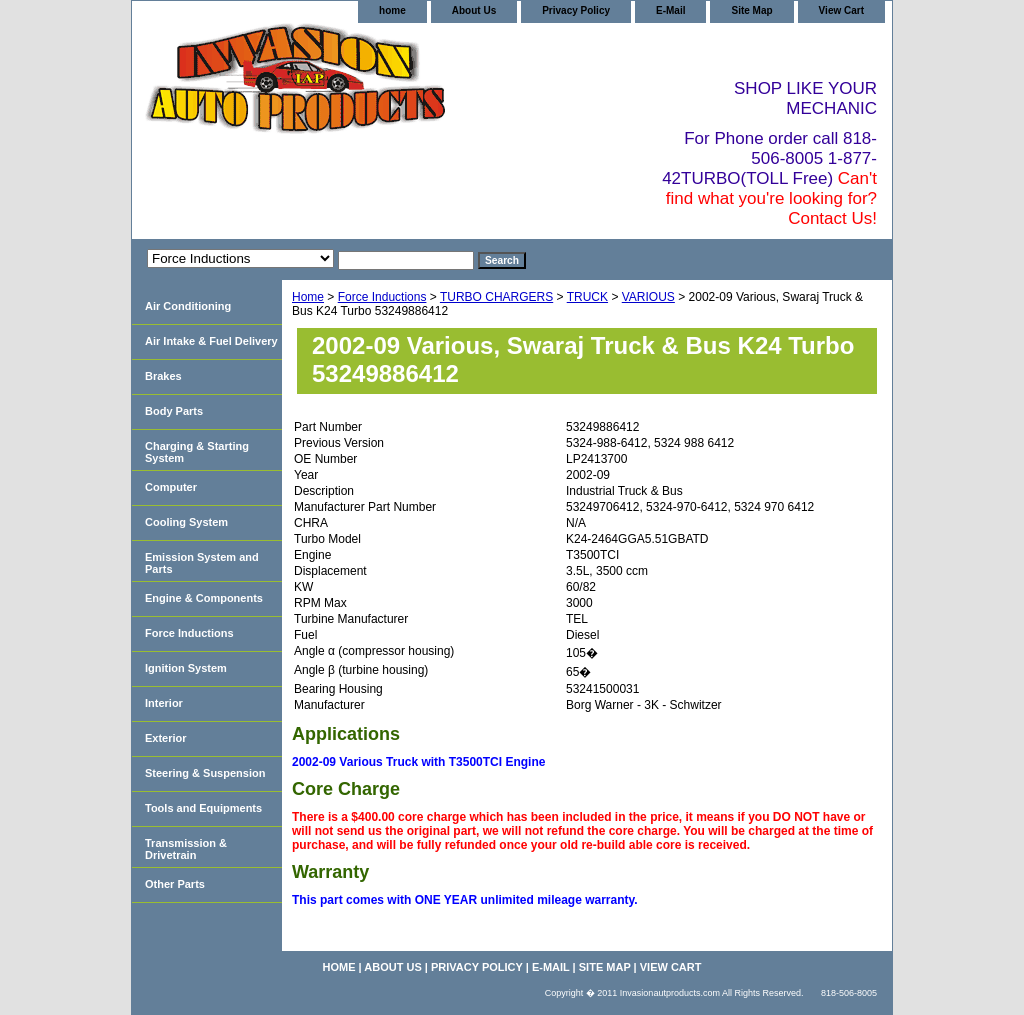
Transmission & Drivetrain (186, 849)
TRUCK (587, 297)
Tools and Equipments (203, 808)
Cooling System (186, 522)
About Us (474, 10)
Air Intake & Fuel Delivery (211, 341)
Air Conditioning (188, 306)
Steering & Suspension (205, 773)
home (392, 10)
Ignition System (186, 668)
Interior (164, 703)
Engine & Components (204, 598)
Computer (171, 487)
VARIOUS (648, 297)
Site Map (751, 10)
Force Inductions (382, 297)
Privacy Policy (576, 10)
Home (308, 297)
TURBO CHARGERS (496, 297)
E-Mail (670, 10)
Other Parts (175, 884)
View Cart (841, 10)
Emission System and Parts (202, 563)
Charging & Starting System (197, 452)
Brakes (163, 376)
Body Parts (174, 411)
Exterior (166, 738)
